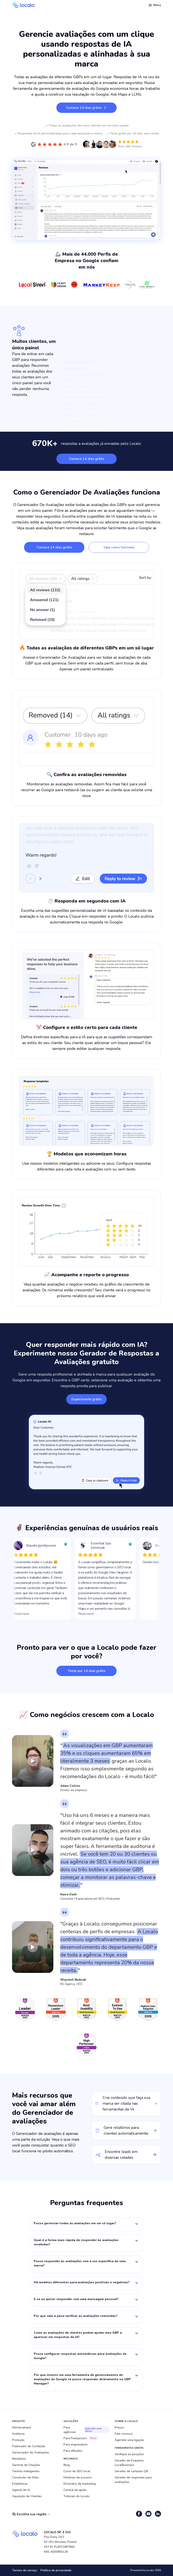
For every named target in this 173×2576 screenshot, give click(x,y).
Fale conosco (124, 2434)
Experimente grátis (86, 1399)
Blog (66, 2465)
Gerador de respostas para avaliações (133, 2479)
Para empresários (75, 2444)
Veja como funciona (118, 547)
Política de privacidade (55, 2570)
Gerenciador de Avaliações (30, 2452)
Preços (119, 2427)
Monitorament (21, 2427)
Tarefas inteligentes (26, 2471)
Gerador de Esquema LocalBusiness (129, 2462)
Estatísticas (20, 2484)
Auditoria (18, 2434)
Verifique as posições (129, 2454)
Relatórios (19, 2459)
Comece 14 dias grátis (86, 107)
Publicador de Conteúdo (28, 2446)
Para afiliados (72, 2451)
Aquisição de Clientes (27, 2496)
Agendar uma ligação (129, 2440)
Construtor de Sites (25, 2477)
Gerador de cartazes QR (131, 2471)
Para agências (86, 2429)
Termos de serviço (24, 2570)
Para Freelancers (80, 2438)
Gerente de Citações (26, 2465)
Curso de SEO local (76, 2471)
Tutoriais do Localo (76, 2496)
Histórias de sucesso (77, 2477)
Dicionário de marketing (79, 2484)
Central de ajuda (74, 2490)
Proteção (18, 2440)
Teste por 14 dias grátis (86, 1671)
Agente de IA (21, 2490)
